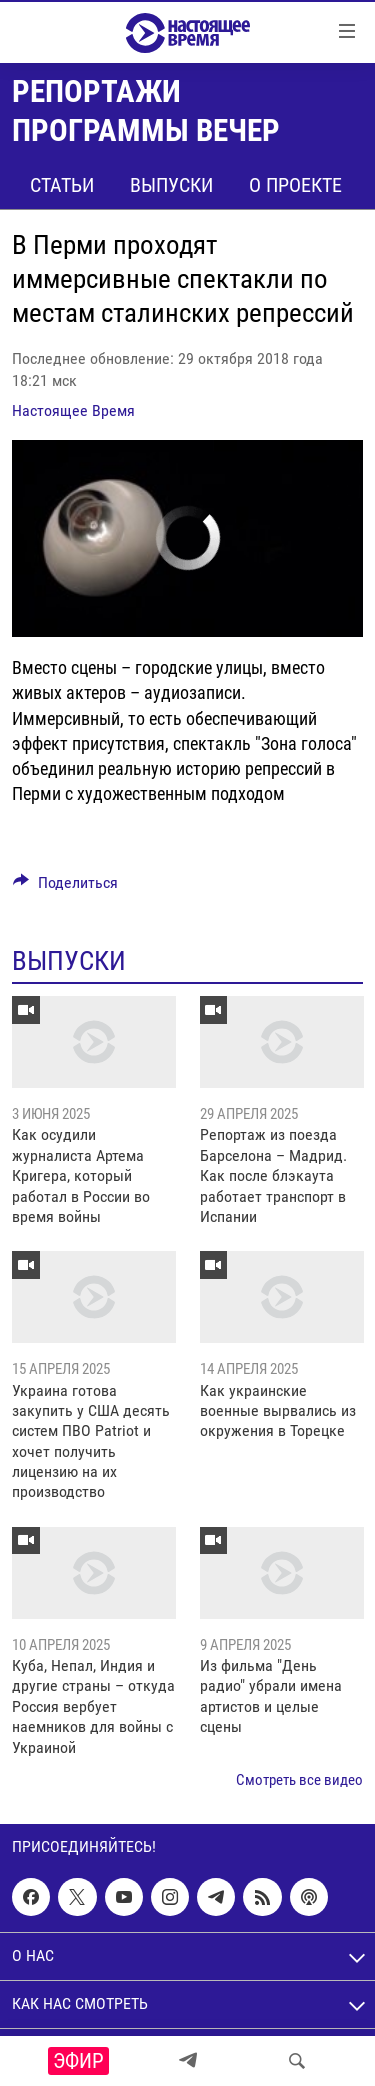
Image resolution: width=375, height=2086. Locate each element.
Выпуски (171, 185)
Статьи (62, 185)
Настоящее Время (73, 410)
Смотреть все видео (299, 1780)
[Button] (65, 887)
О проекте (295, 185)
